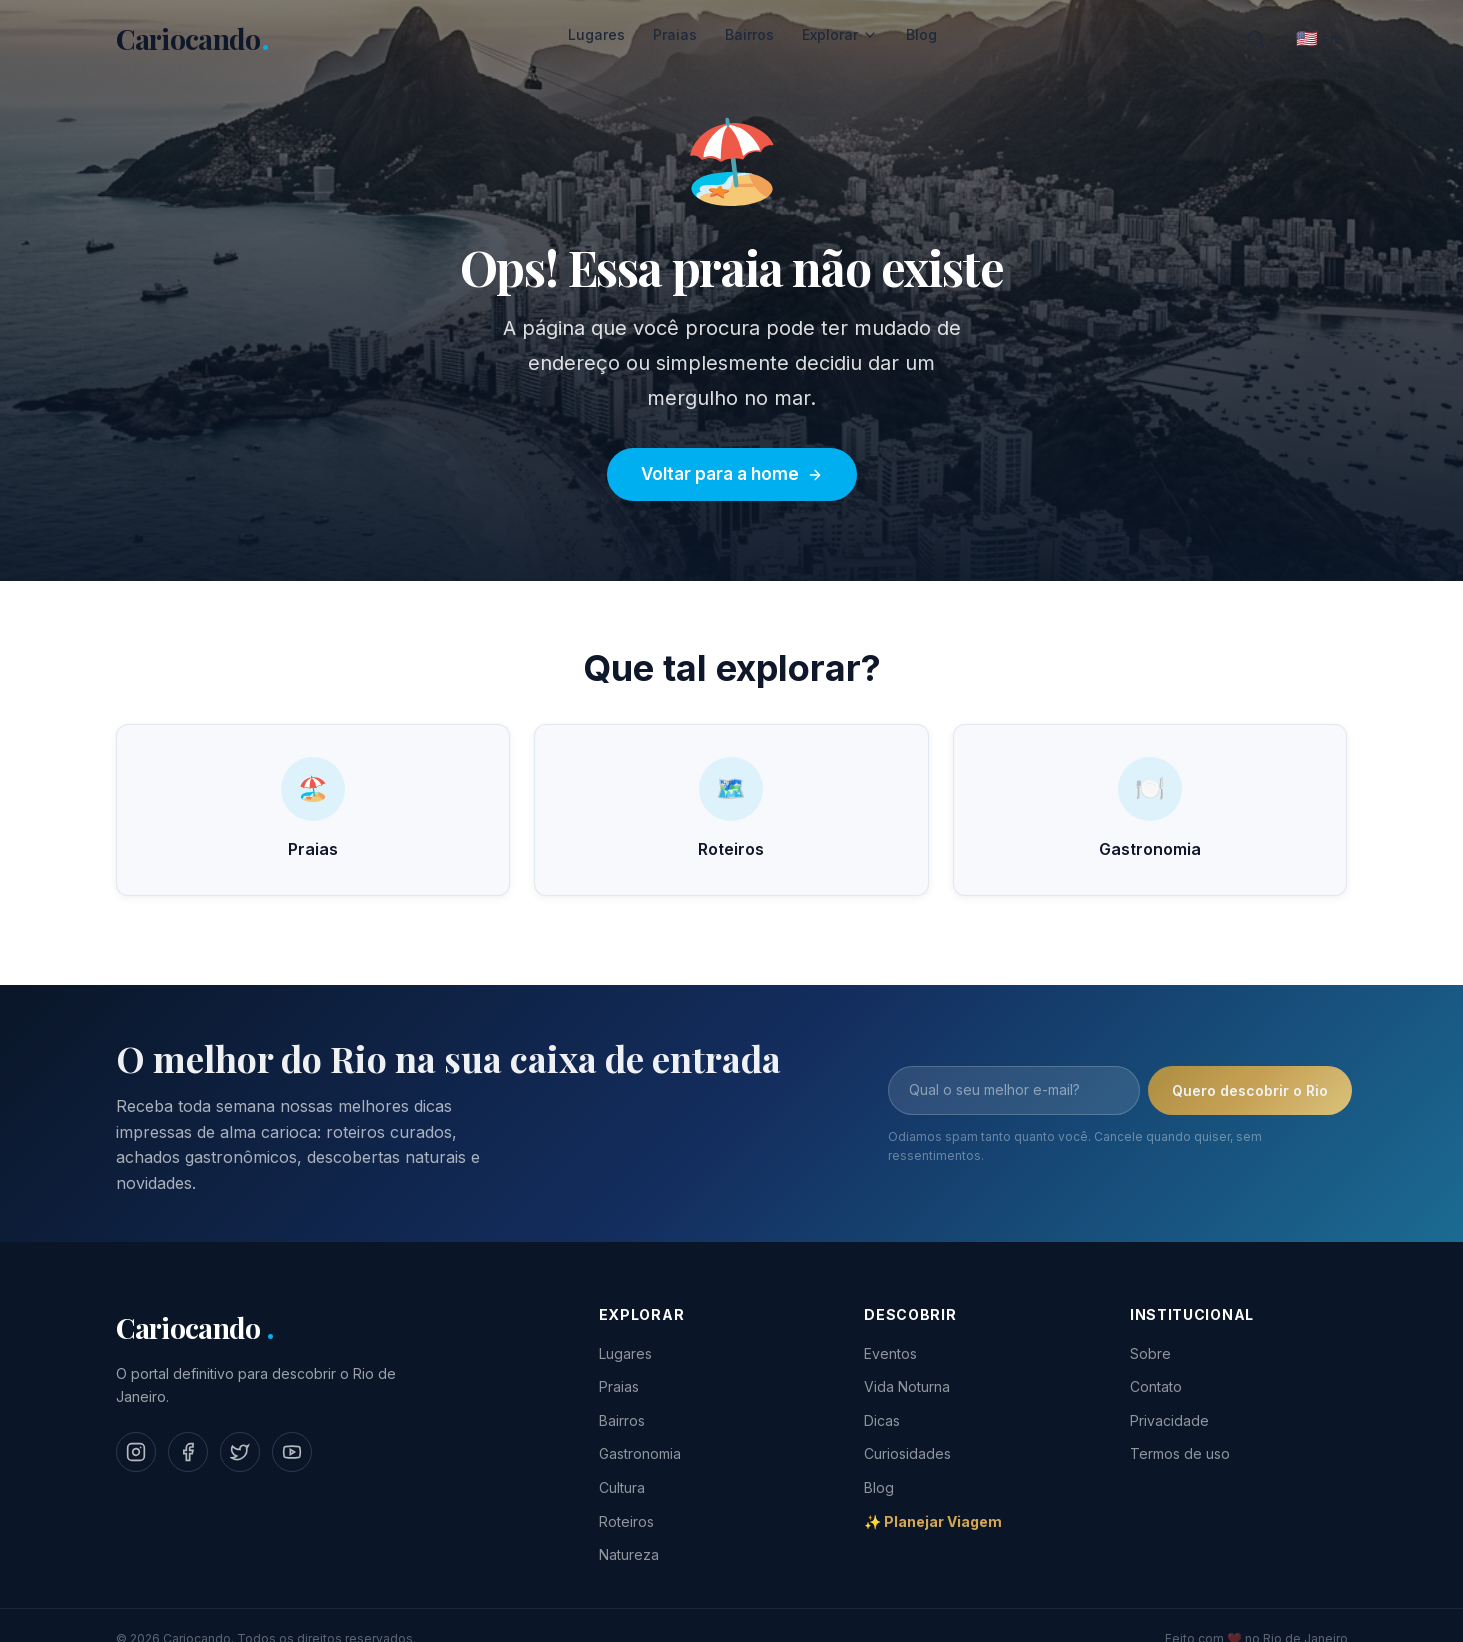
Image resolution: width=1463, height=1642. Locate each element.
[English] (1317, 39)
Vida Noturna (907, 1386)
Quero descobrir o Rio (1250, 1099)
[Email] (1014, 1100)
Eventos (890, 1353)
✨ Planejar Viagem (933, 1521)
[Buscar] (1256, 39)
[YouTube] (292, 1452)
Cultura (622, 1487)
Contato (1156, 1386)
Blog (921, 34)
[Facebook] (188, 1452)
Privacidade (1169, 1420)
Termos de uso (1180, 1453)
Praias (675, 34)
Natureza (629, 1554)
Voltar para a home (732, 474)
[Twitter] (240, 1452)
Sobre (1150, 1353)
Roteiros (626, 1521)
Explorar (840, 34)
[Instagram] (136, 1452)
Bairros (749, 34)
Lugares (596, 34)
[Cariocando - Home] (193, 39)
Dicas (882, 1420)
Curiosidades (907, 1453)
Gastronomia (640, 1453)
